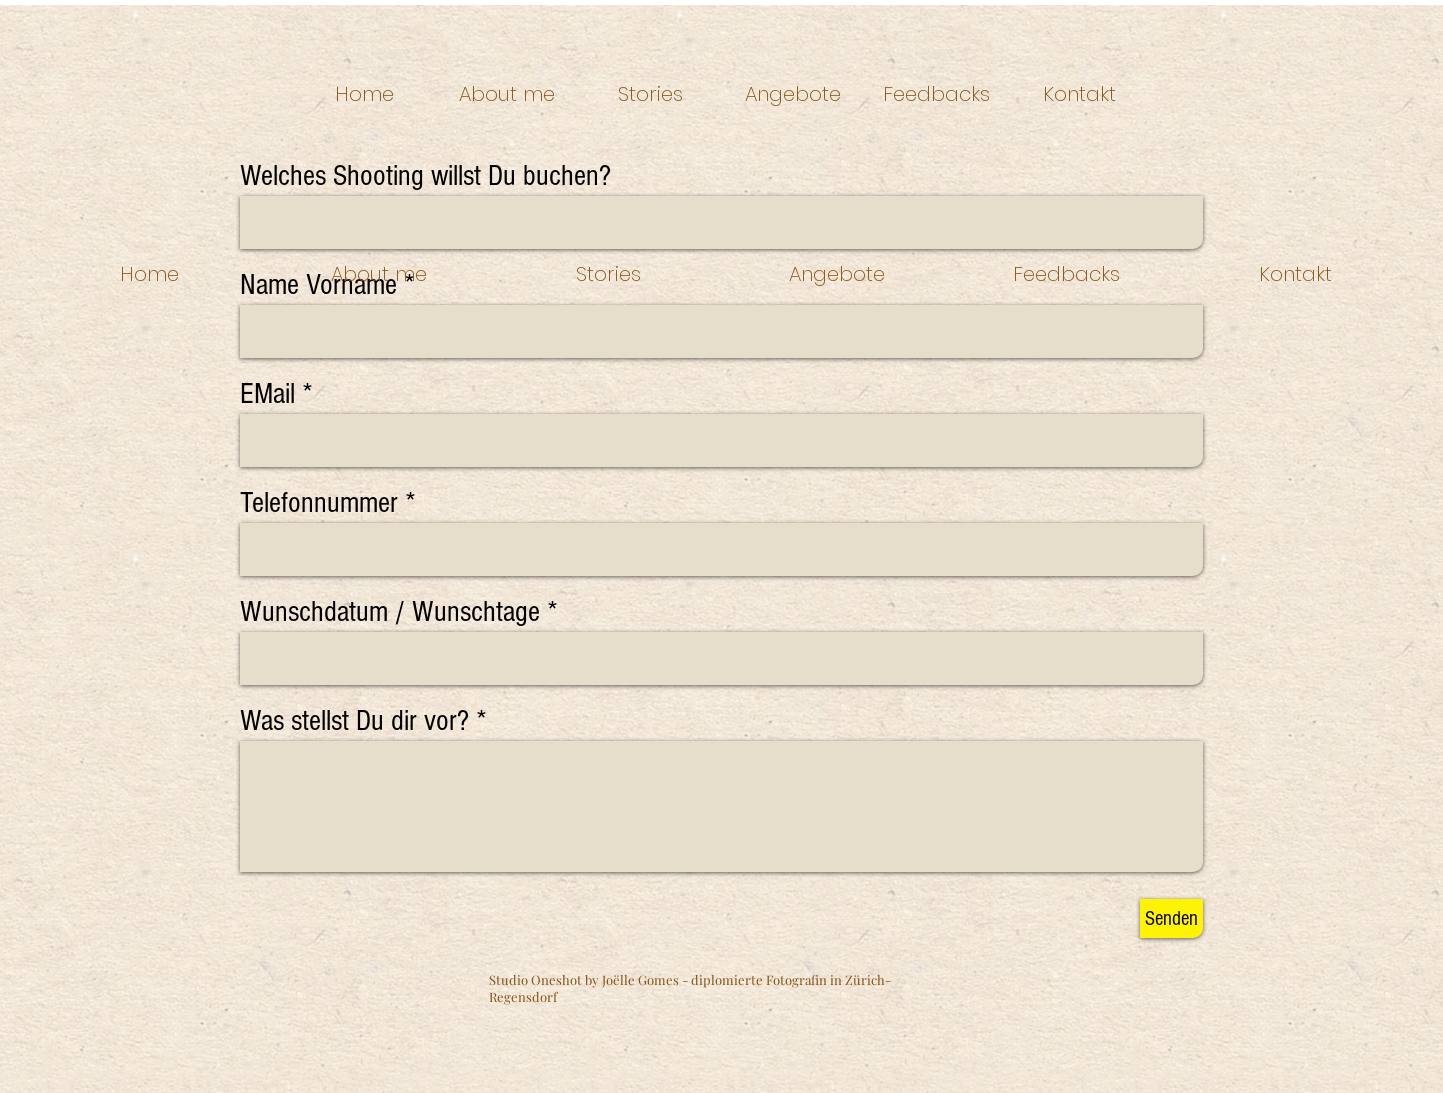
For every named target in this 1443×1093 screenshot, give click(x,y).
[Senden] (1171, 918)
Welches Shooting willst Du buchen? (425, 176)
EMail (267, 394)
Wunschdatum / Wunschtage (390, 612)
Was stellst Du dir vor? (354, 721)
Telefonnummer (319, 503)
